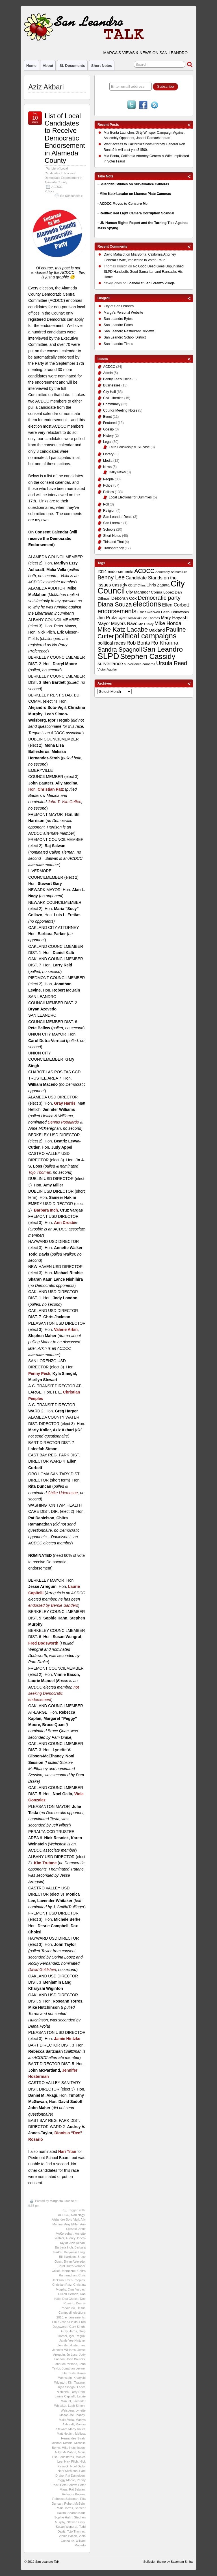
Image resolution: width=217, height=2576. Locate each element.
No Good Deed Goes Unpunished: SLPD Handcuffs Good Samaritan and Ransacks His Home (144, 271)
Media (107, 461)
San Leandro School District (125, 337)
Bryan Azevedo (74, 2261)
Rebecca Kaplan (73, 2494)
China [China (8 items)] (142, 585)
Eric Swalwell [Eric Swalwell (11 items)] (148, 612)
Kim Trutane (76, 2382)
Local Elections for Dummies (130, 497)
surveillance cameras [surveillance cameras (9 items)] (139, 664)
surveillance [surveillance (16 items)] (110, 663)
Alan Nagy (78, 2215)
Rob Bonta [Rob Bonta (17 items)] (138, 643)
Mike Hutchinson (73, 2447)
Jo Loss (72, 2354)
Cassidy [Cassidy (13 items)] (119, 585)
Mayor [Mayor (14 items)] (103, 623)
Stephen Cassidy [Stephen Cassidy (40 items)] (147, 656)
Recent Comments (112, 247)
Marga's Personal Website (123, 313)
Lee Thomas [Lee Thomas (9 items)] (151, 618)
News (107, 467)
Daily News (117, 472)
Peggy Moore (66, 2480)
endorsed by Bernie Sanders (53, 1605)
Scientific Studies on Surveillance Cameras (134, 184)
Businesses (111, 385)
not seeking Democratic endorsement (53, 1693)
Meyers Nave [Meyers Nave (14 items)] (124, 623)
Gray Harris (69, 2331)
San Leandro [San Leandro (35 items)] (163, 649)
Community (111, 404)
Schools (109, 529)
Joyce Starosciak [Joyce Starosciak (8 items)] (129, 618)
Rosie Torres (64, 2508)
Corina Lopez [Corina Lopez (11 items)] (162, 592)
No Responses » (71, 195)
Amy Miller (71, 2224)
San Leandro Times (118, 344)
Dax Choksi (70, 2298)
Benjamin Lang (74, 2252)
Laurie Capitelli (65, 2396)
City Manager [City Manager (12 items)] (138, 592)
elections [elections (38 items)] (147, 604)
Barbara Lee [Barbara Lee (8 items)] (179, 571)
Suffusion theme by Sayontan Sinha (168, 2561)
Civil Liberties (113, 398)
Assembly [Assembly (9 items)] (162, 572)
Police (107, 485)
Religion (109, 511)
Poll (106, 504)
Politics (49, 191)
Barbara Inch (64, 2247)
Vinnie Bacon (68, 2536)
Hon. (46, 789)
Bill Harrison (67, 2256)
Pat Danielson (75, 2475)
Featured (110, 423)
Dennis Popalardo (63, 1122)
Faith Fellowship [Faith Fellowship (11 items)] (175, 612)
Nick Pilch (71, 2461)
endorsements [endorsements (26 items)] (116, 611)
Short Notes (101, 65)
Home (31, 65)
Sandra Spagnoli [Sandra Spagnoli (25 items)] (119, 649)
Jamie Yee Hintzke (72, 2340)
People (108, 479)
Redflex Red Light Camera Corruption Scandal (136, 213)
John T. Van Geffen (64, 801)
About (48, 65)
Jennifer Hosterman (71, 2345)
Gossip (108, 429)
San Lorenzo (112, 523)
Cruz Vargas (76, 2289)
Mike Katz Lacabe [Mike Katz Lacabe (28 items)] (122, 629)
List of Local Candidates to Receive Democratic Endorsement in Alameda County (65, 138)
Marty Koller (76, 2429)
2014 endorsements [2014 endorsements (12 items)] (115, 571)
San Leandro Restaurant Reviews (129, 331)
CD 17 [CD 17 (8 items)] (132, 585)
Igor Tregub (77, 2336)
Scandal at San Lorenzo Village (151, 283)
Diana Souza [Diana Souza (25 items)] (114, 604)
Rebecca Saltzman (65, 2498)
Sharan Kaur (76, 2513)
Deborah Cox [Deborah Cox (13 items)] (124, 598)
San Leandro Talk (47, 2561)
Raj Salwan (77, 2489)
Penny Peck (39, 1373)
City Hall (109, 392)
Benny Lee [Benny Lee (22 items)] (111, 577)
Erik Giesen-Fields (64, 2322)
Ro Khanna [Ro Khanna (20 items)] (164, 643)
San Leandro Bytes (118, 319)
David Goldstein (42, 1969)
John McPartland (65, 2364)
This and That (113, 542)
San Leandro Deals (117, 517)
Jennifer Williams (64, 2349)
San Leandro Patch (118, 325)
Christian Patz (61, 2284)
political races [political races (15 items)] (111, 642)
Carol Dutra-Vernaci (71, 2266)
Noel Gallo (77, 2466)
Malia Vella (66, 2419)
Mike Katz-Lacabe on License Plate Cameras (135, 194)
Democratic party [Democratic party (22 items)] (159, 598)
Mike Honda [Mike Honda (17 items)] (168, 623)
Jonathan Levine (73, 2368)
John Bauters (75, 2359)
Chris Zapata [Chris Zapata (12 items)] (158, 585)
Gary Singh (77, 2326)
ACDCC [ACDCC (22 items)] (144, 571)
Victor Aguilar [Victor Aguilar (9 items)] (107, 669)
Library (108, 454)
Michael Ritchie (62, 2443)
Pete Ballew (68, 2485)
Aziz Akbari (77, 2243)
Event (107, 417)
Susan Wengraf (66, 2526)
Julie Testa (68, 2373)
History (108, 436)
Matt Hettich (65, 2433)
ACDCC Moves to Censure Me (123, 204)
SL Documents (72, 65)
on (117, 255)
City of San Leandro (119, 306)
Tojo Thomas (39, 1172)
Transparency (113, 548)
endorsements (75, 2317)
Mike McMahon (65, 2452)
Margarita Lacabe (62, 2201)
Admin (108, 373)
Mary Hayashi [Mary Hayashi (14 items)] (174, 617)
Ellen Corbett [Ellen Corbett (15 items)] (175, 604)
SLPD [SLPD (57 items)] (108, 656)
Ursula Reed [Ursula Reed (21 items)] (171, 663)
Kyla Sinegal (66, 2387)
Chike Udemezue (63, 1493)
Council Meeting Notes (120, 410)
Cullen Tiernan (68, 2294)
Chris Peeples (74, 2280)
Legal (107, 442)
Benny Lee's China (117, 379)
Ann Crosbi (64, 1222)
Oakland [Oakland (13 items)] (157, 630)
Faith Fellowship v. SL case (129, 447)
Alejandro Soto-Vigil (65, 2219)
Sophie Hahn (63, 2517)
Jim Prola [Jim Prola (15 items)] (107, 617)
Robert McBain (74, 2503)
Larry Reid (77, 2391)
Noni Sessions (67, 2470)
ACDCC (56, 186)
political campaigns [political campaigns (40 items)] (145, 636)
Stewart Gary (76, 2522)
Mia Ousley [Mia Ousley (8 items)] (145, 624)
